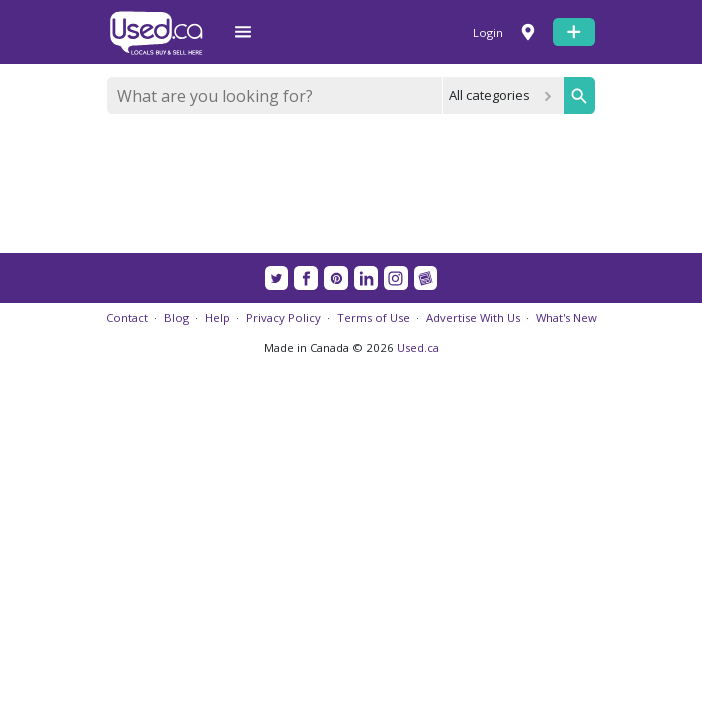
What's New (566, 317)
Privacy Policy (283, 317)
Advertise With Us (473, 317)
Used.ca (418, 347)
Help (217, 317)
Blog (176, 317)
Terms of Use (373, 317)
